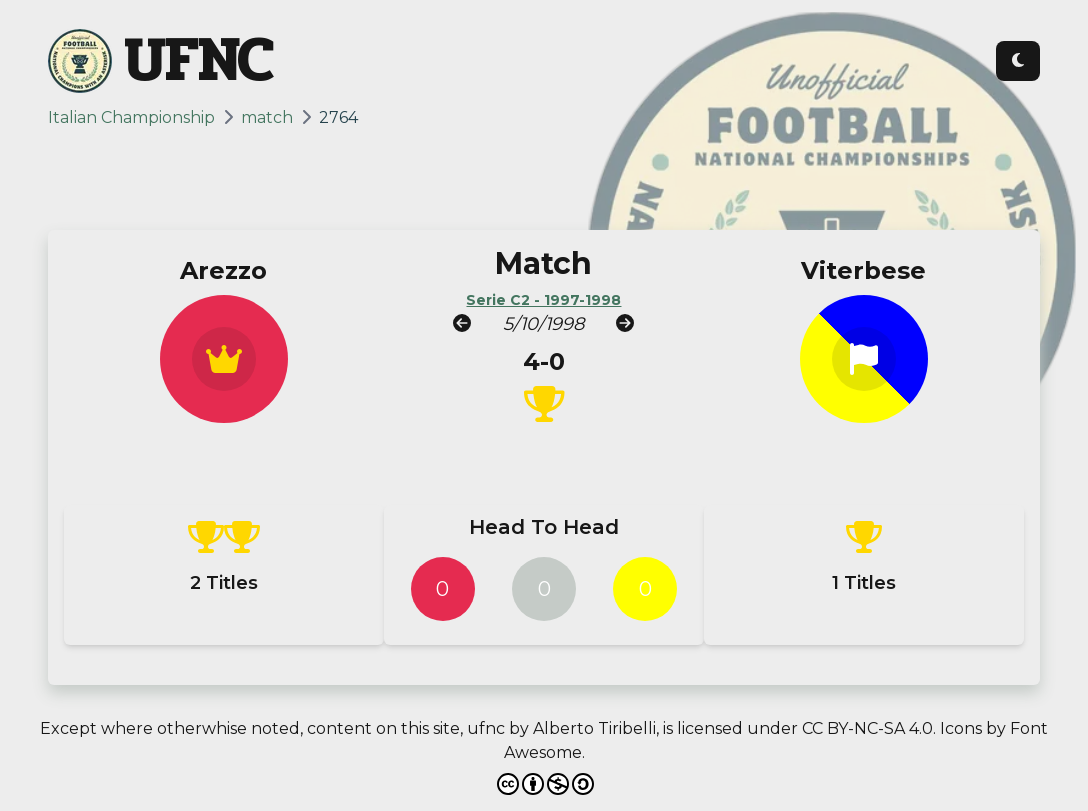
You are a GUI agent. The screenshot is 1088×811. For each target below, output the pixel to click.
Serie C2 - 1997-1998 (543, 300)
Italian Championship (131, 117)
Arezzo (223, 270)
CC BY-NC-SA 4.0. (869, 728)
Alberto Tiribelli (594, 728)
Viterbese (863, 270)
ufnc (486, 728)
